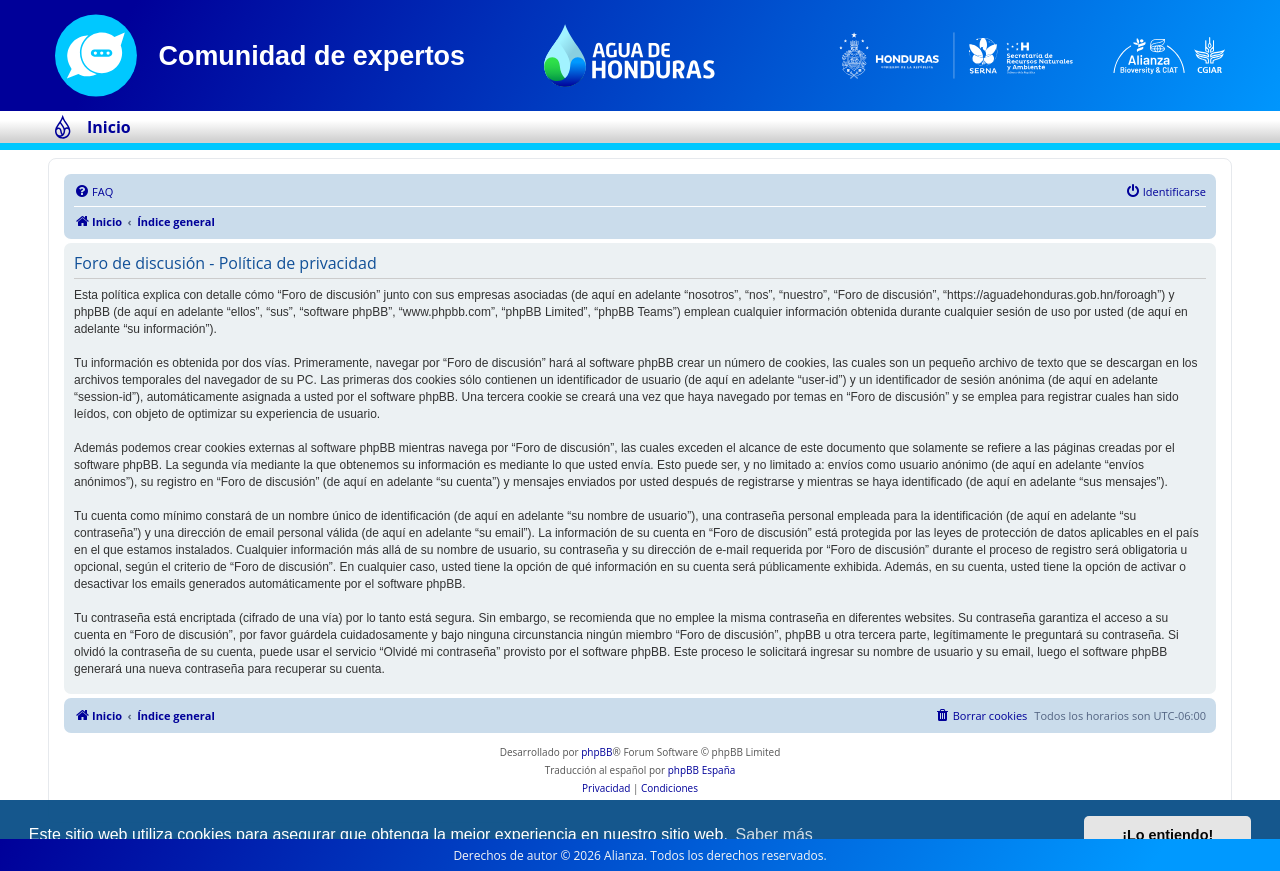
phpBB (596, 752)
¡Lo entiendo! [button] (1167, 835)
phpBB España (702, 770)
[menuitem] (93, 192)
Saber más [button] (774, 834)
